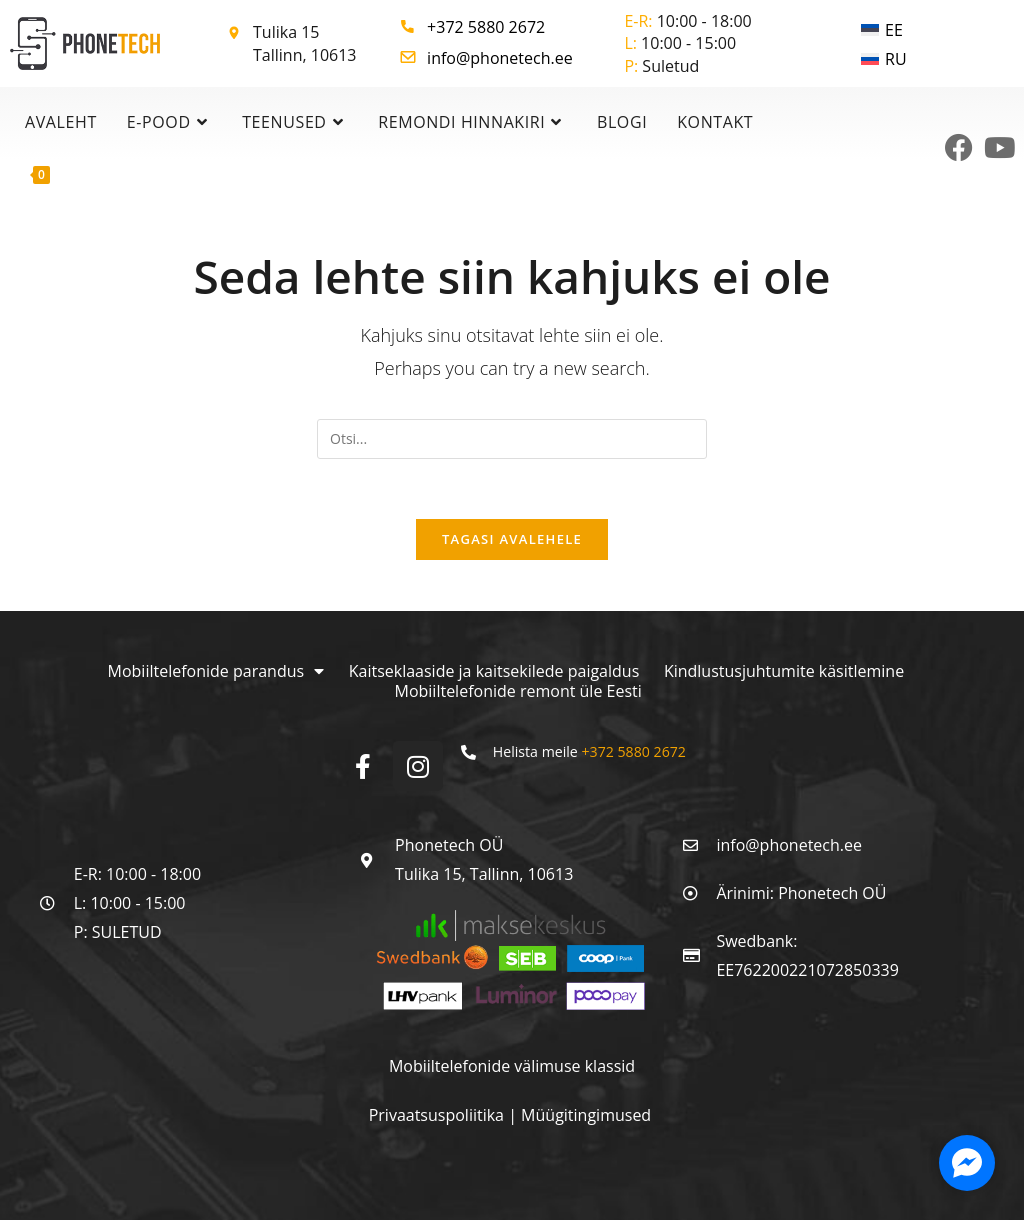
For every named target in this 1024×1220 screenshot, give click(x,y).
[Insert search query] (512, 439)
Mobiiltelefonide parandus (215, 672)
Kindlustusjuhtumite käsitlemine (784, 672)
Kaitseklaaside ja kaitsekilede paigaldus (494, 672)
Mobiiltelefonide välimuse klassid (512, 1067)
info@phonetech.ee (500, 58)
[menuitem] (884, 29)
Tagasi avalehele (512, 540)
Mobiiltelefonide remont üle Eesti (518, 692)
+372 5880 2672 (486, 27)
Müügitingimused (586, 1116)
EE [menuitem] (894, 30)
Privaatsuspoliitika (438, 1116)
